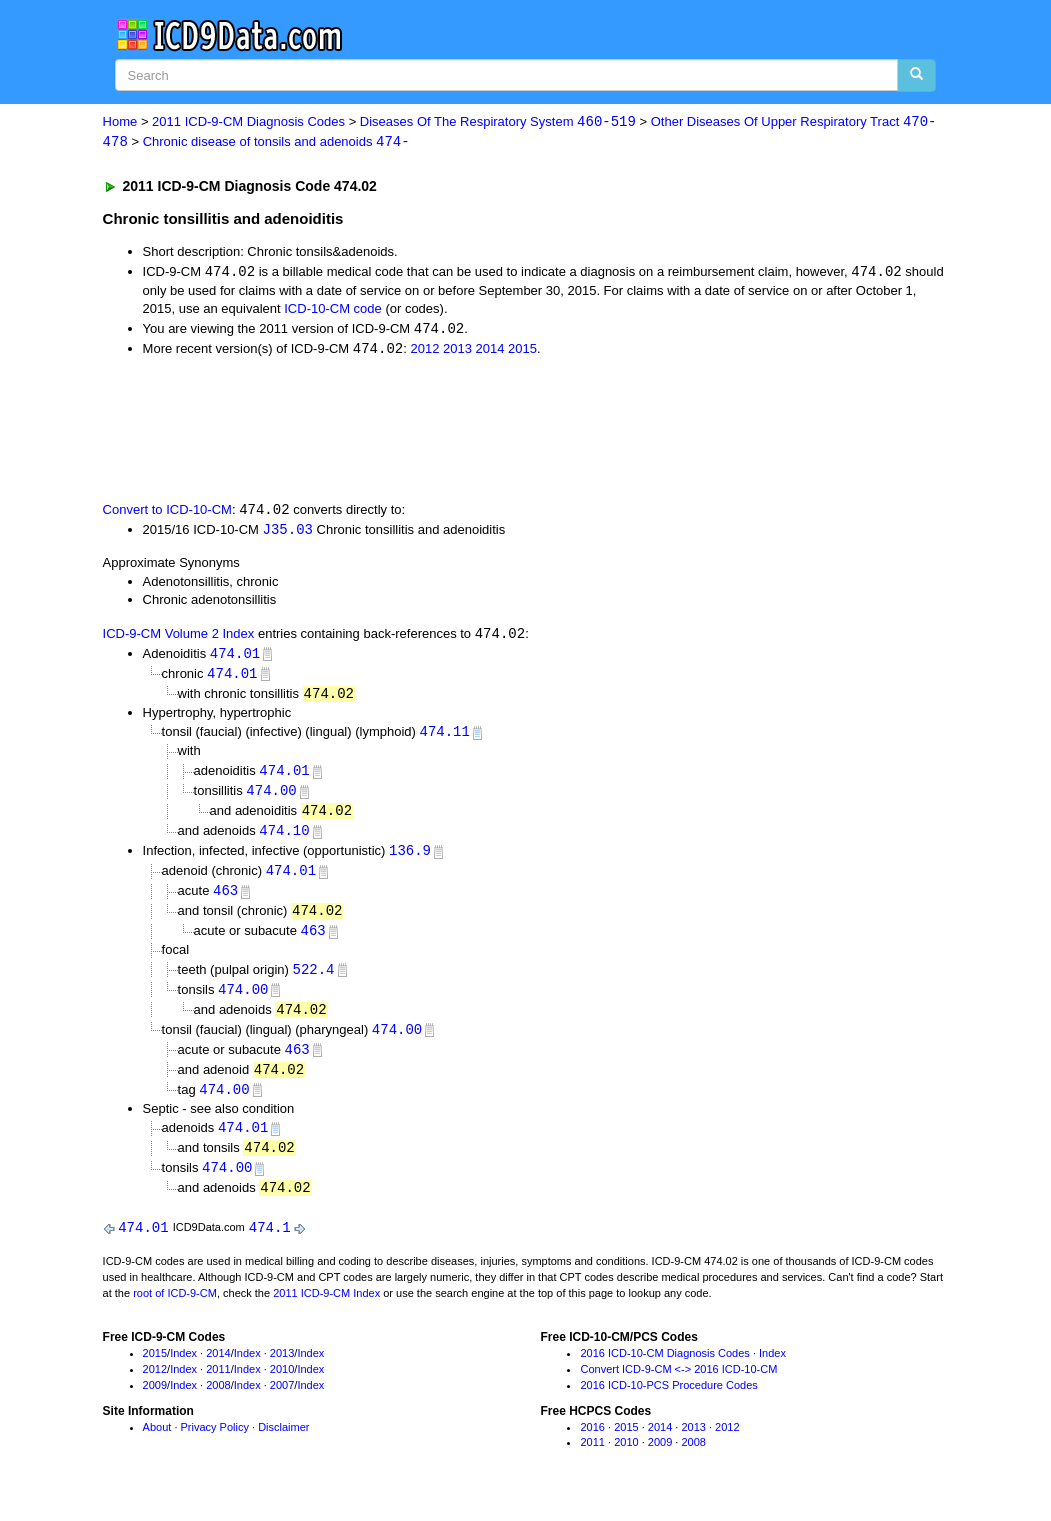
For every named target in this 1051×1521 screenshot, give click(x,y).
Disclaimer (283, 1445)
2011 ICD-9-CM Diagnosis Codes (248, 122)
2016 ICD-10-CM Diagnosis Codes (664, 1372)
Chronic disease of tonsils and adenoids (276, 142)
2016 (592, 1445)
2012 (424, 351)
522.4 (313, 980)
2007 (282, 1403)
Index (183, 1372)
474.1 (270, 1245)
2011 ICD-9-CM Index (326, 1311)
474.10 (284, 838)
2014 (490, 351)
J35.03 (288, 533)
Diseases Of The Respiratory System (498, 122)
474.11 (445, 738)
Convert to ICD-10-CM (167, 513)
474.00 (271, 797)
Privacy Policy (215, 1445)
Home (120, 122)
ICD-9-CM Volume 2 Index (179, 638)
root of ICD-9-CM (175, 1311)
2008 (218, 1403)
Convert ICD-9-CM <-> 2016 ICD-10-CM (678, 1388)
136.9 (410, 859)
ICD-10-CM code (333, 310)
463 (225, 900)
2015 (522, 351)
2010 (282, 1388)
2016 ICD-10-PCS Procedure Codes (668, 1403)
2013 (457, 351)
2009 (155, 1403)
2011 (218, 1388)
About (157, 1445)
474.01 (235, 657)
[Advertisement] (460, 430)
